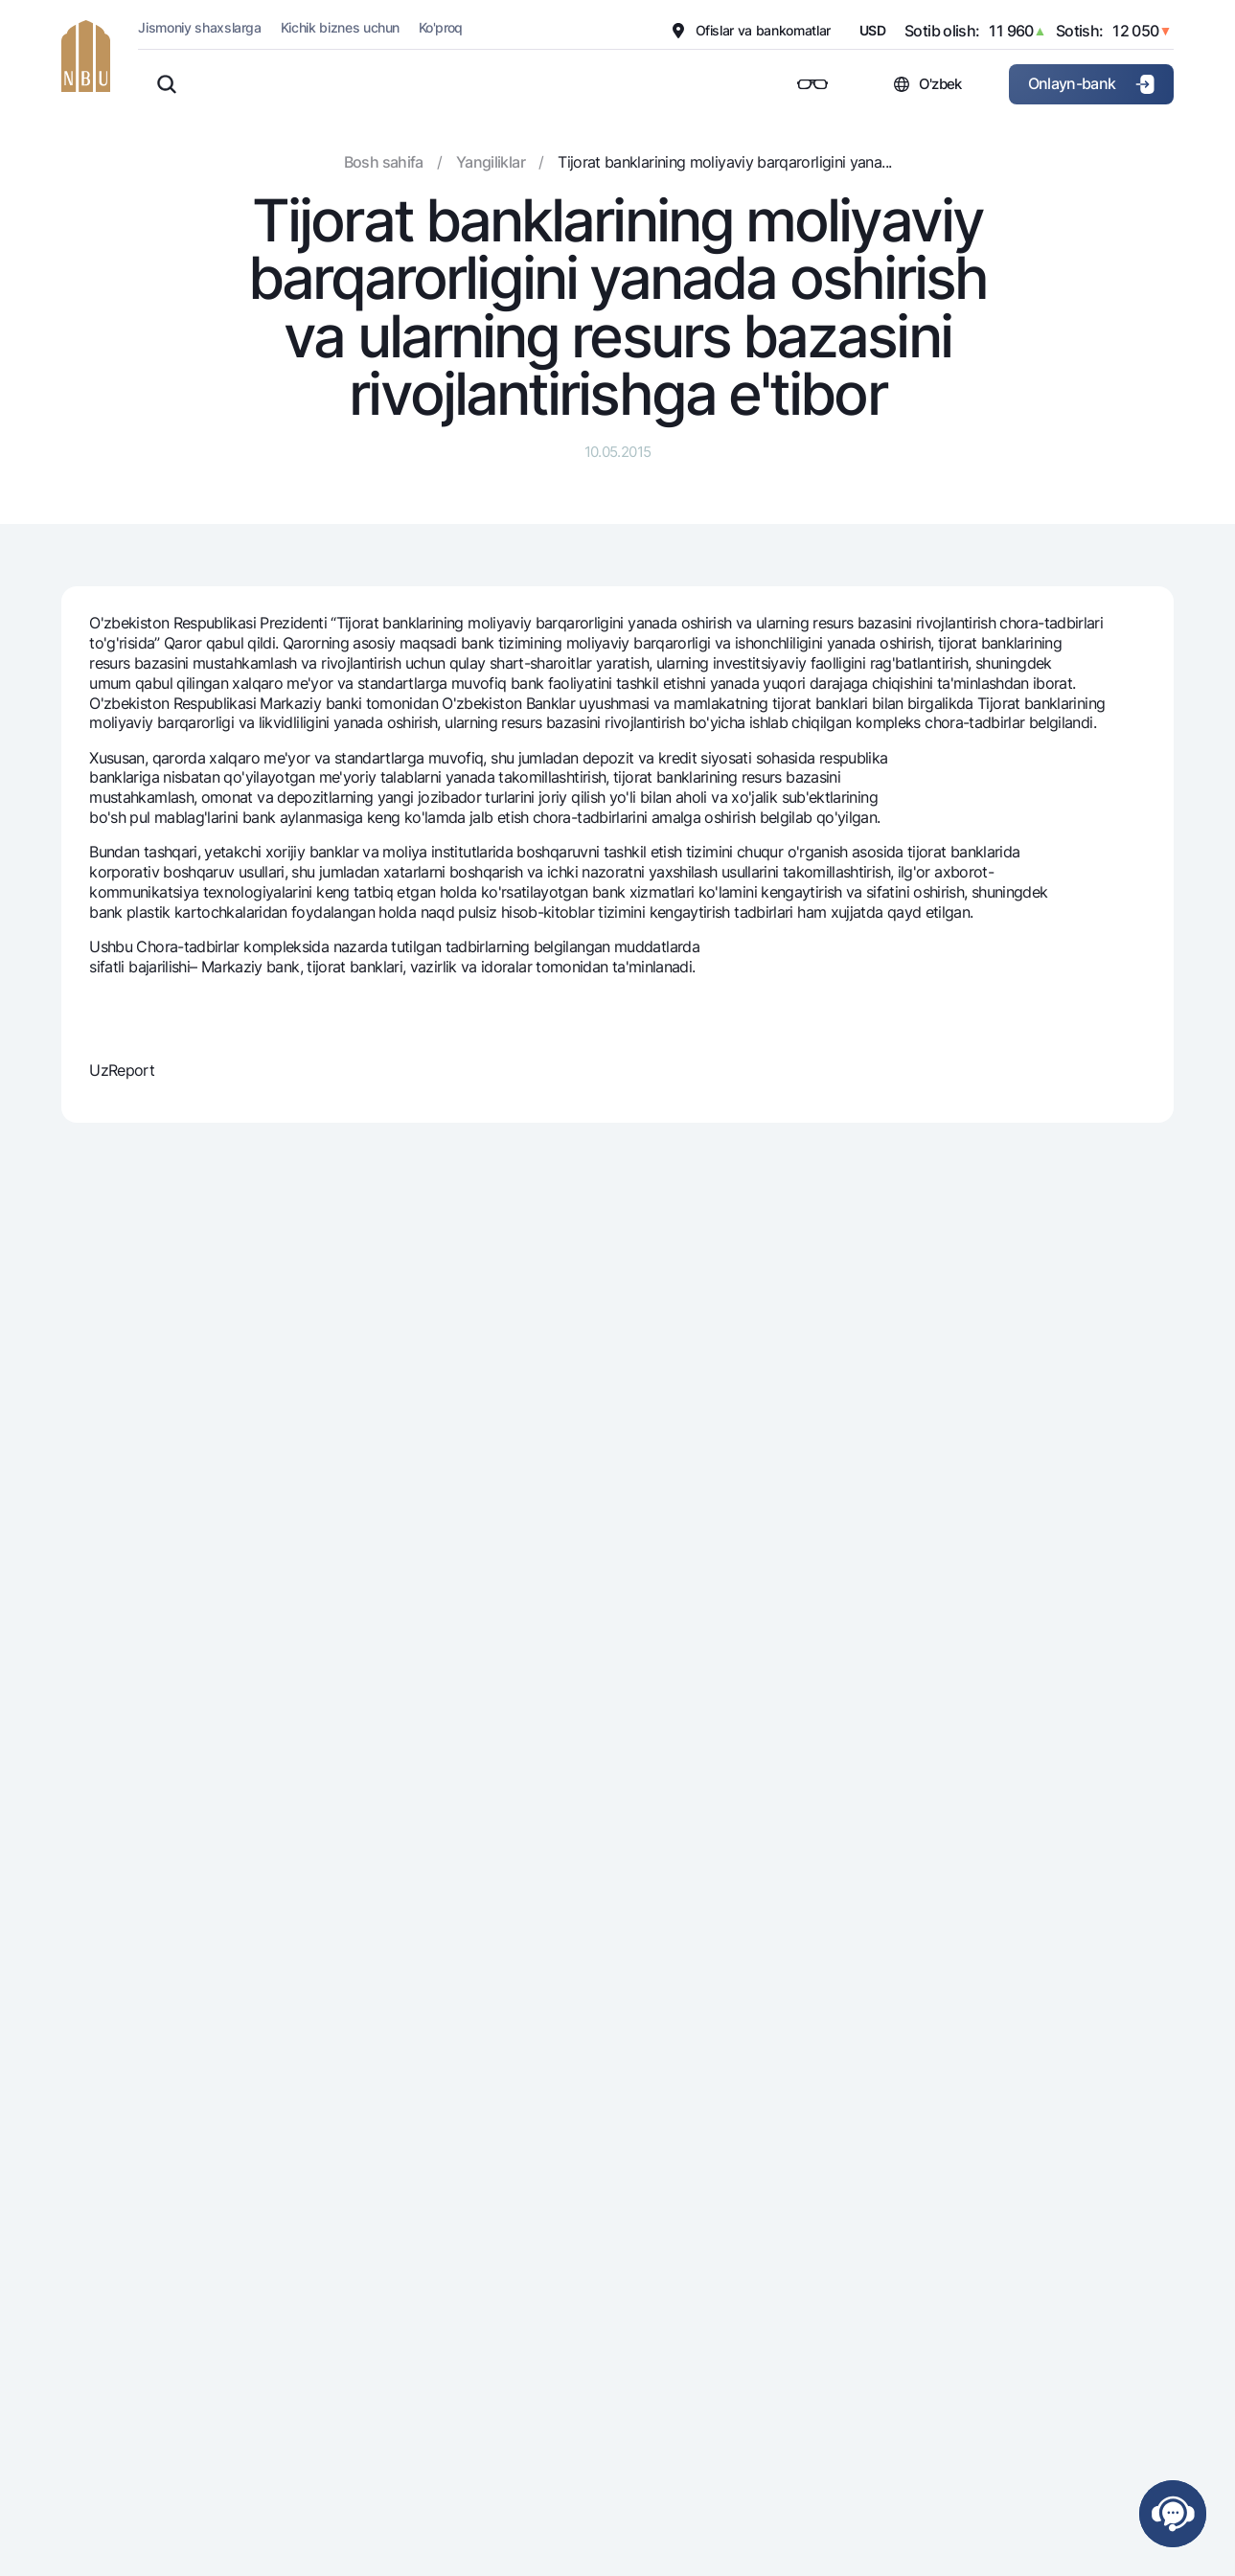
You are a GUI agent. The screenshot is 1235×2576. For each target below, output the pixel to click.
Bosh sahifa (383, 161)
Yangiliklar (490, 161)
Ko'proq (441, 27)
